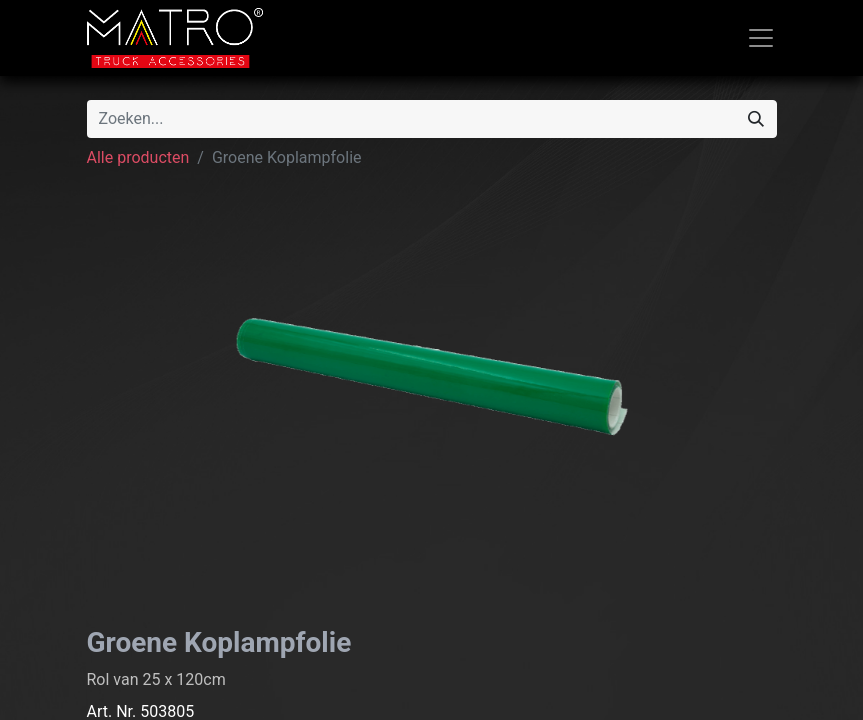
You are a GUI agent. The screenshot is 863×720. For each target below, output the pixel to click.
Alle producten (138, 157)
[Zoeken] (756, 119)
